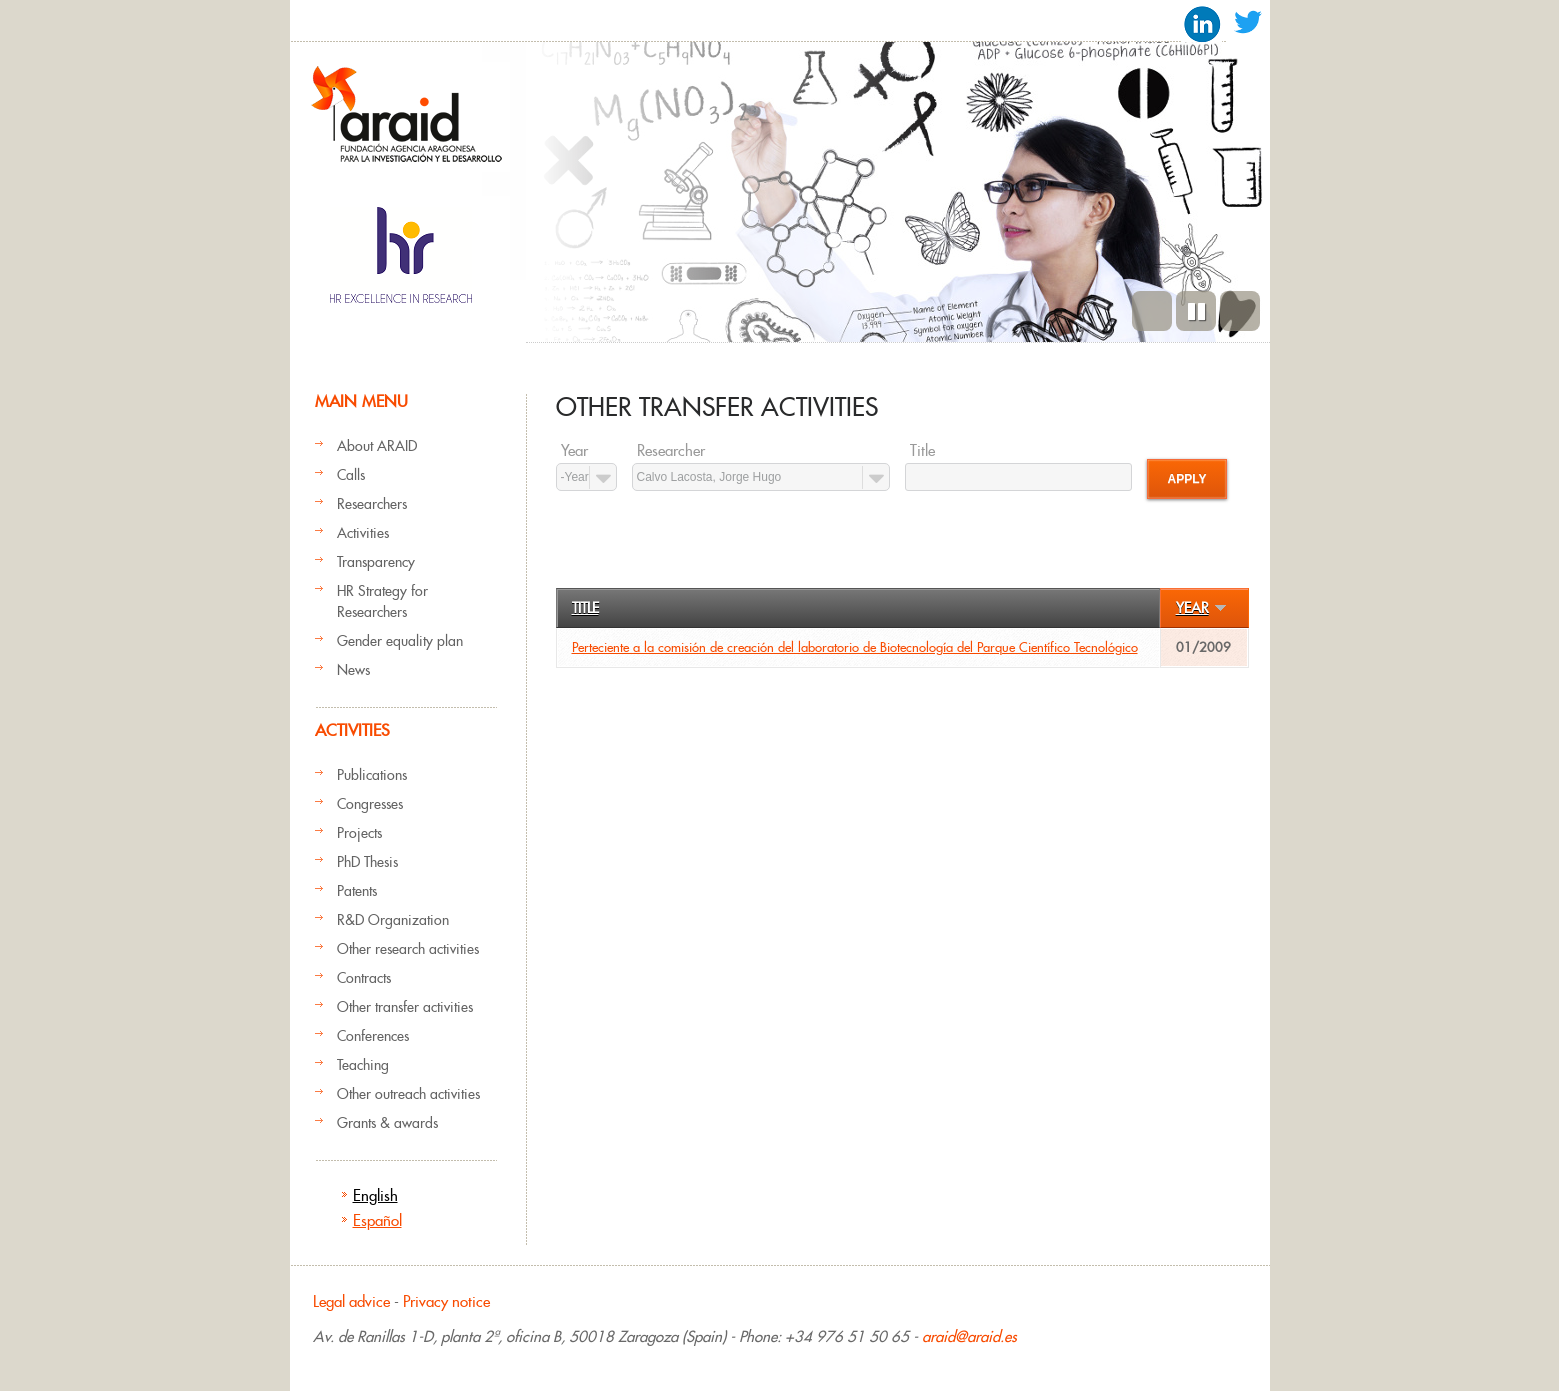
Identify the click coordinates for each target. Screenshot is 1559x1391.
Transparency (376, 562)
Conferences (373, 1036)
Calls (351, 475)
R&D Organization (393, 920)
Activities (363, 533)
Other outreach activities (408, 1094)
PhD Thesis (367, 862)
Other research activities (408, 949)
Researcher (671, 451)
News (353, 670)
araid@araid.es (969, 1336)
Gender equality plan (400, 641)
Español (377, 1220)
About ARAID (377, 446)
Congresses (370, 804)
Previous (1152, 311)
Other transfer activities (405, 1007)
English (375, 1195)
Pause (1196, 311)
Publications (372, 775)
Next (1240, 311)
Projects (359, 833)
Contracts (364, 978)
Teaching (363, 1065)
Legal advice (351, 1301)
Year (574, 451)
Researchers (372, 504)
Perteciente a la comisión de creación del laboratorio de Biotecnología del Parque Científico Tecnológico (855, 647)
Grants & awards (387, 1123)
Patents (357, 891)
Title (922, 451)
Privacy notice (446, 1301)
